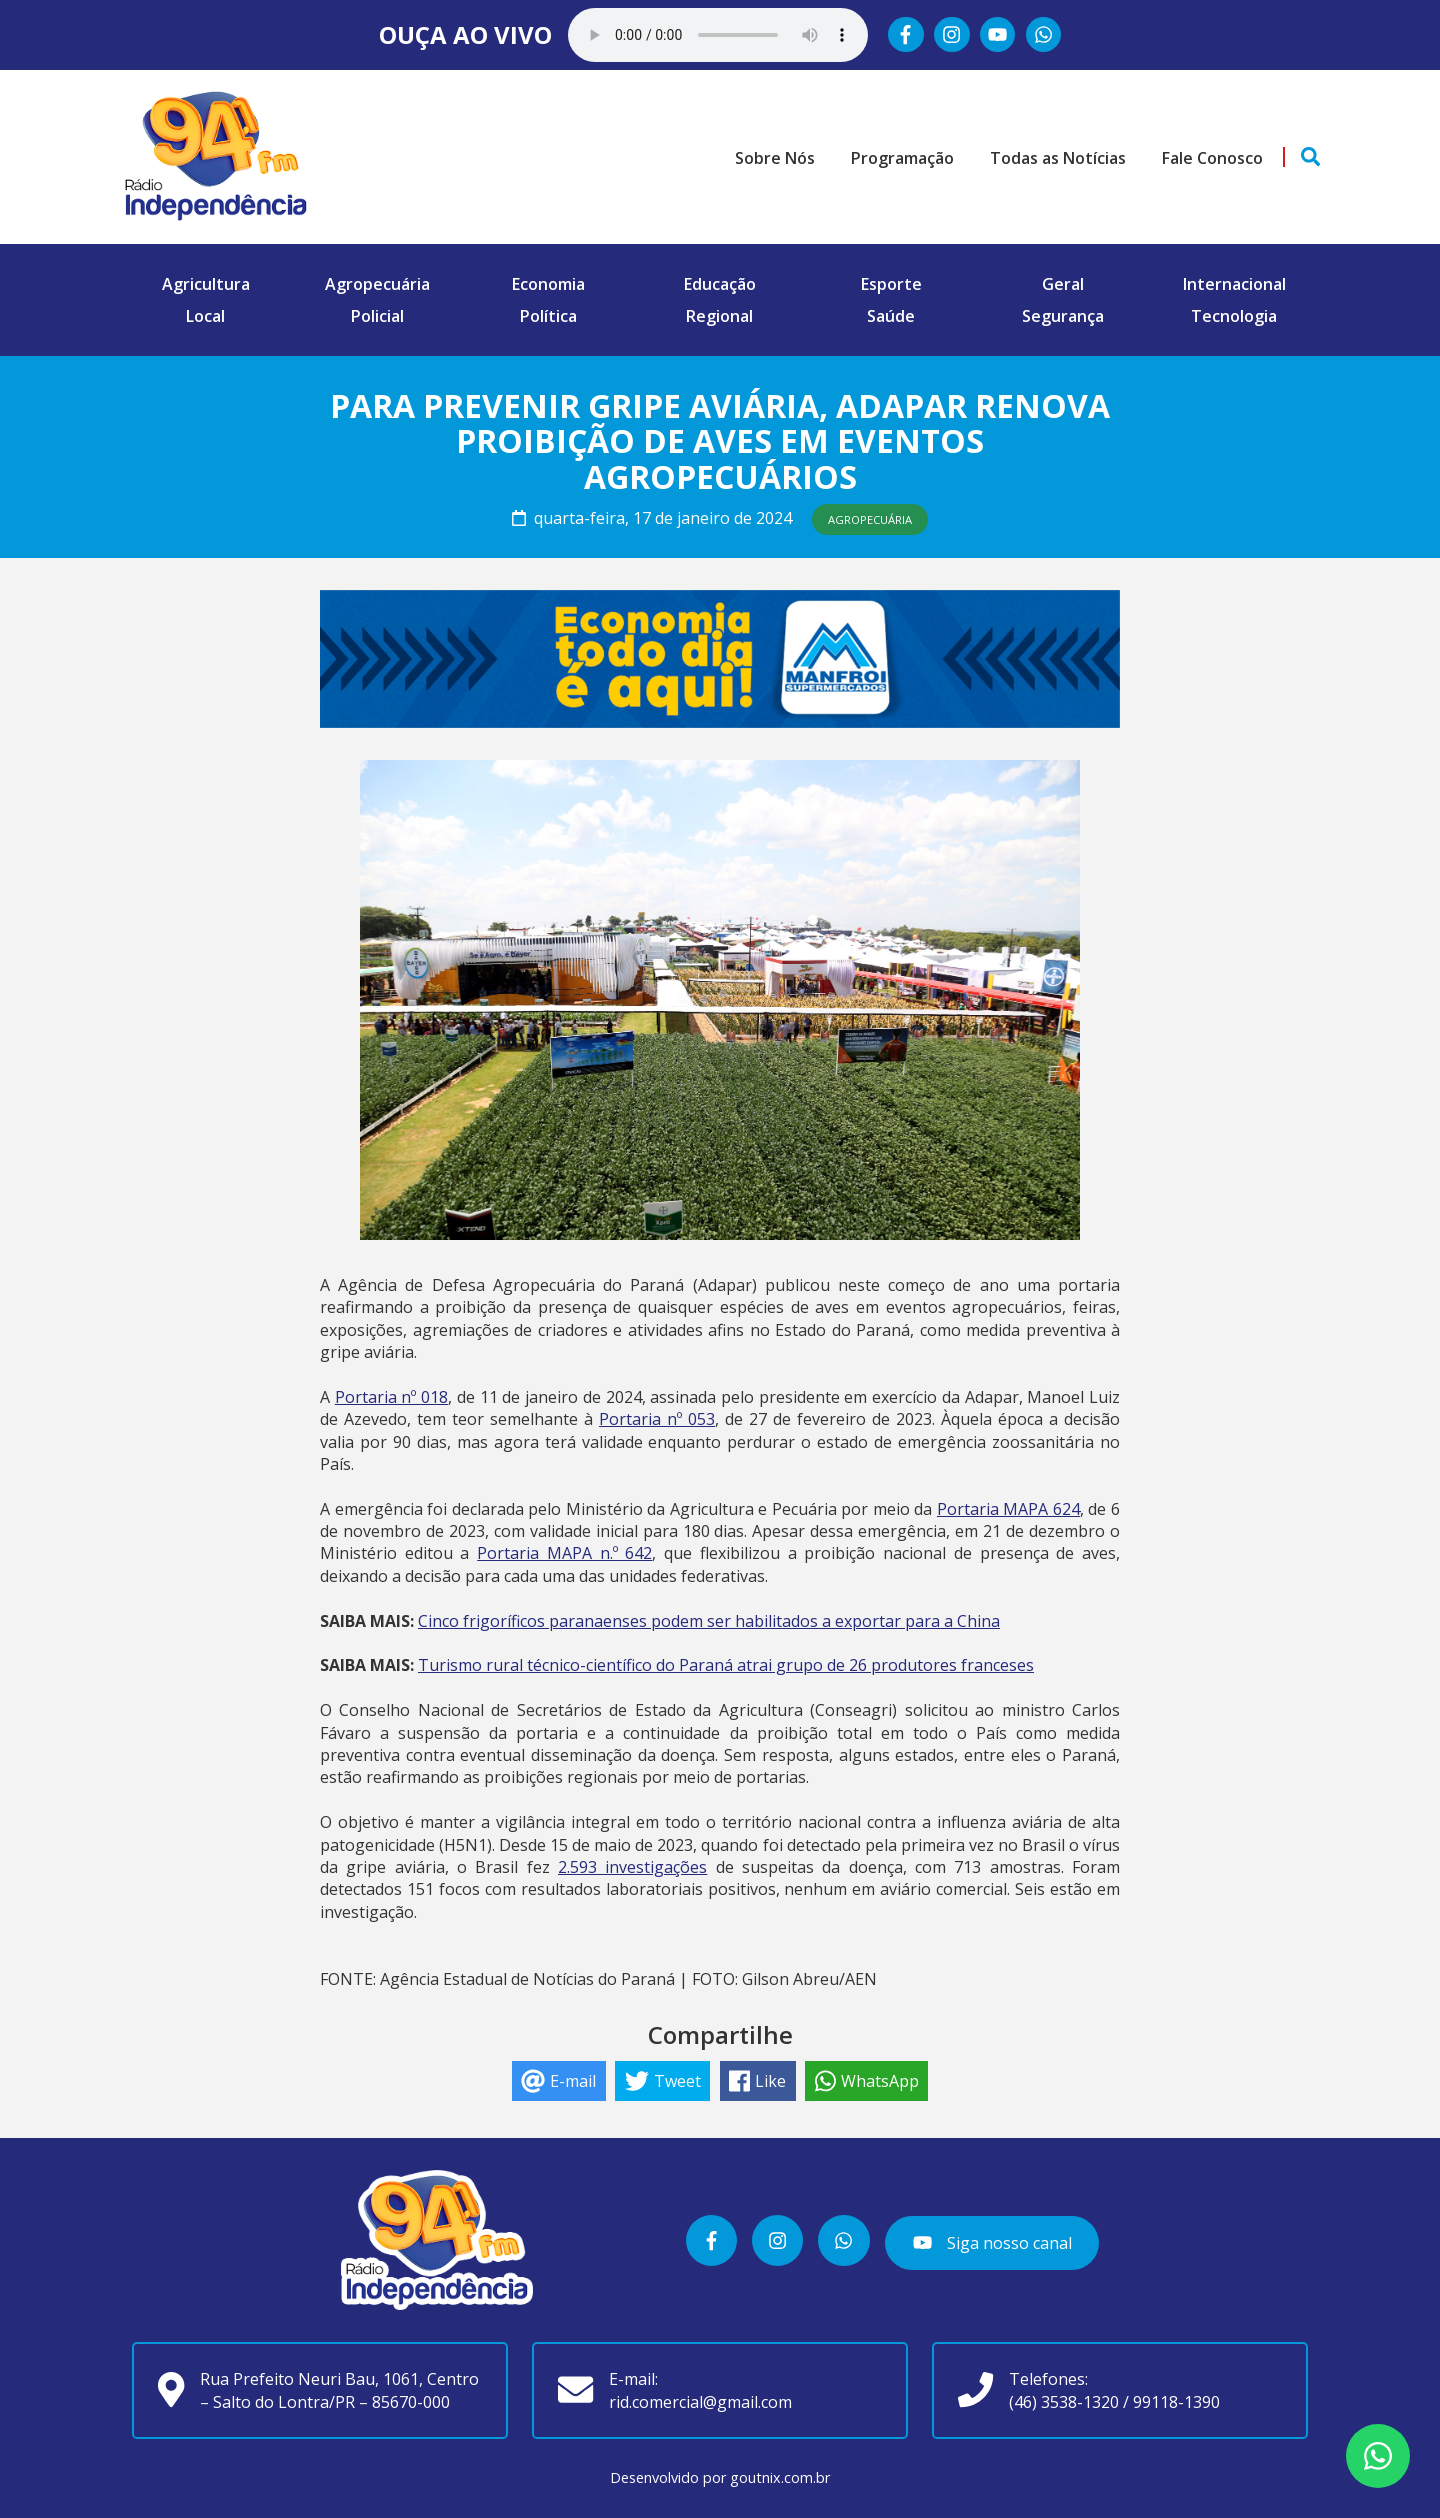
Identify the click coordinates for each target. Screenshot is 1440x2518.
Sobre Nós (775, 158)
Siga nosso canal (991, 2242)
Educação (720, 284)
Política (548, 316)
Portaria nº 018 (391, 1397)
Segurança (1063, 316)
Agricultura (206, 284)
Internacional (1234, 284)
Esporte (891, 284)
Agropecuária (377, 284)
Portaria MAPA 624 (1008, 1509)
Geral (1063, 284)
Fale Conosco (1212, 158)
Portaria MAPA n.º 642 (564, 1553)
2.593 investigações (632, 1867)
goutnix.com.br (780, 2477)
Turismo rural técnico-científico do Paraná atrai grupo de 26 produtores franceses (726, 1665)
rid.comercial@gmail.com (700, 2402)
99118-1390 (1176, 2402)
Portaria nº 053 (657, 1419)
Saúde (891, 316)
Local (205, 316)
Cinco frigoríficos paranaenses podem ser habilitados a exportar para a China (709, 1621)
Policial (377, 316)
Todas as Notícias (1058, 158)
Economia (548, 284)
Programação (902, 158)
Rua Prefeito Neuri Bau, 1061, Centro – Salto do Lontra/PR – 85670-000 (339, 2390)
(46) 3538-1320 (1064, 2402)
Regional (719, 316)
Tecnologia (1234, 316)
